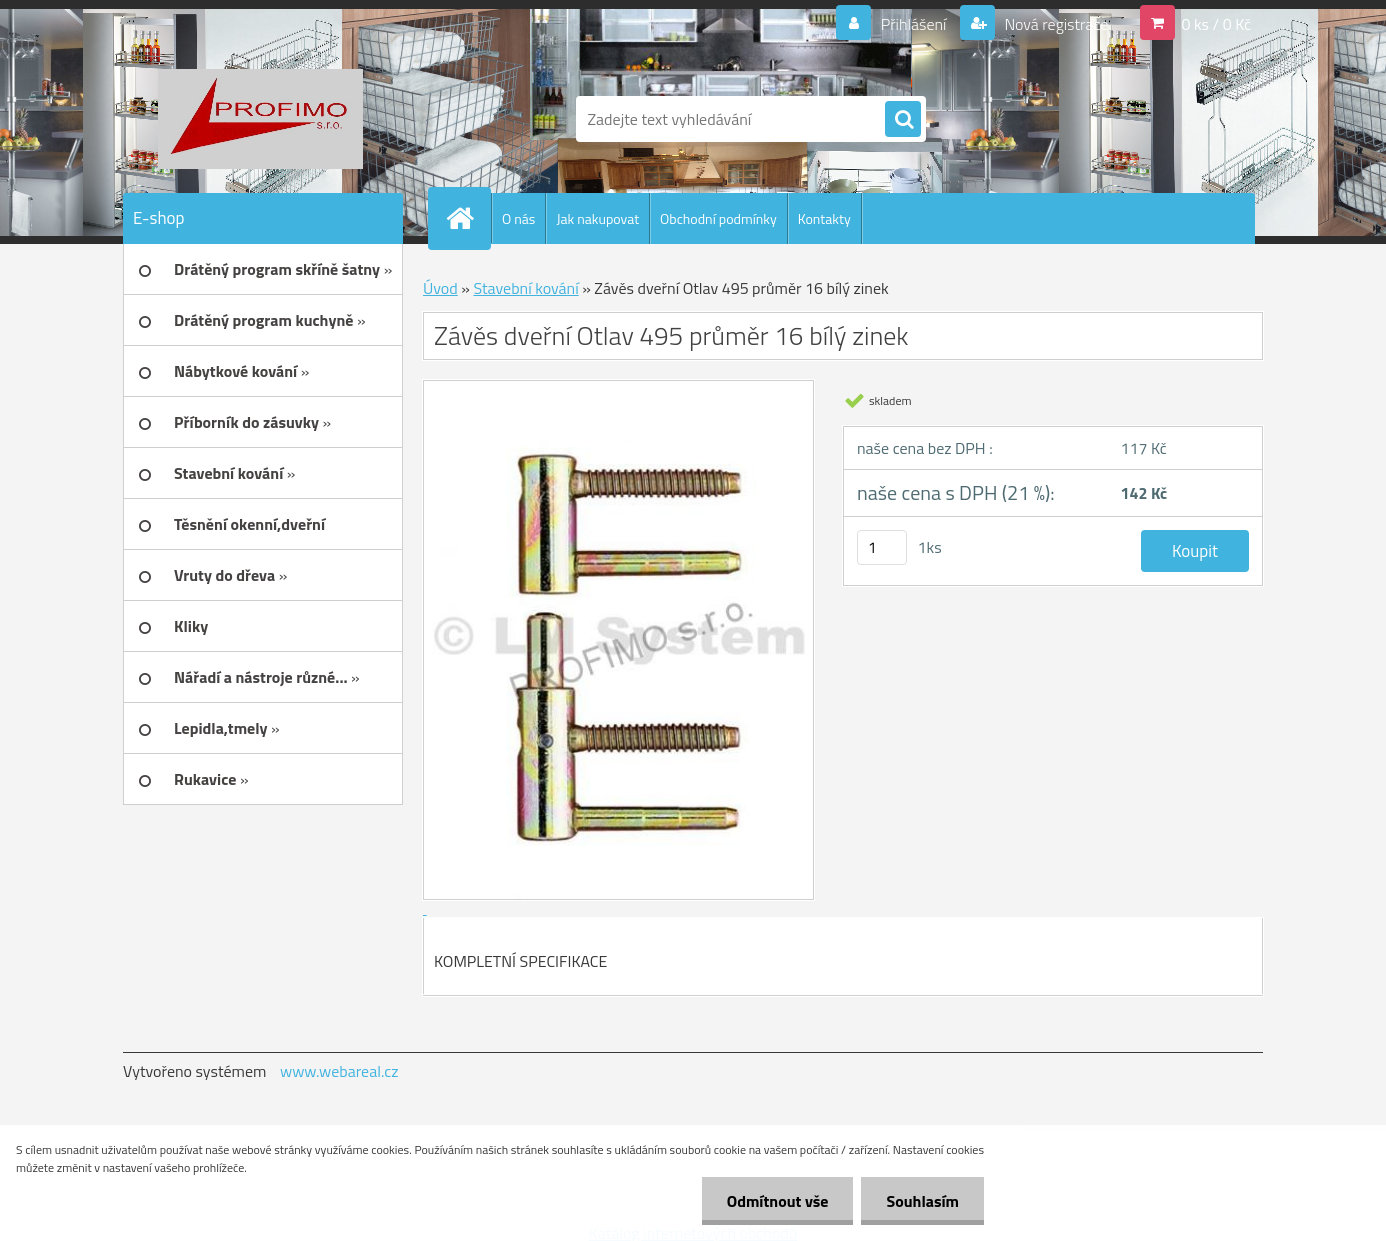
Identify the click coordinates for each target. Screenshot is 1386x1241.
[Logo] (260, 119)
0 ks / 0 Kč (1216, 24)
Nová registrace (1055, 24)
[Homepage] (468, 218)
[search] (903, 120)
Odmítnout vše (778, 1201)
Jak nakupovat (597, 218)
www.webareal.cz (339, 1071)
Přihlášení (913, 24)
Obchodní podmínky (718, 218)
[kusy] (882, 547)
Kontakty (824, 218)
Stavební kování (525, 288)
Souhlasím (922, 1201)
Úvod (440, 288)
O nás (518, 218)
